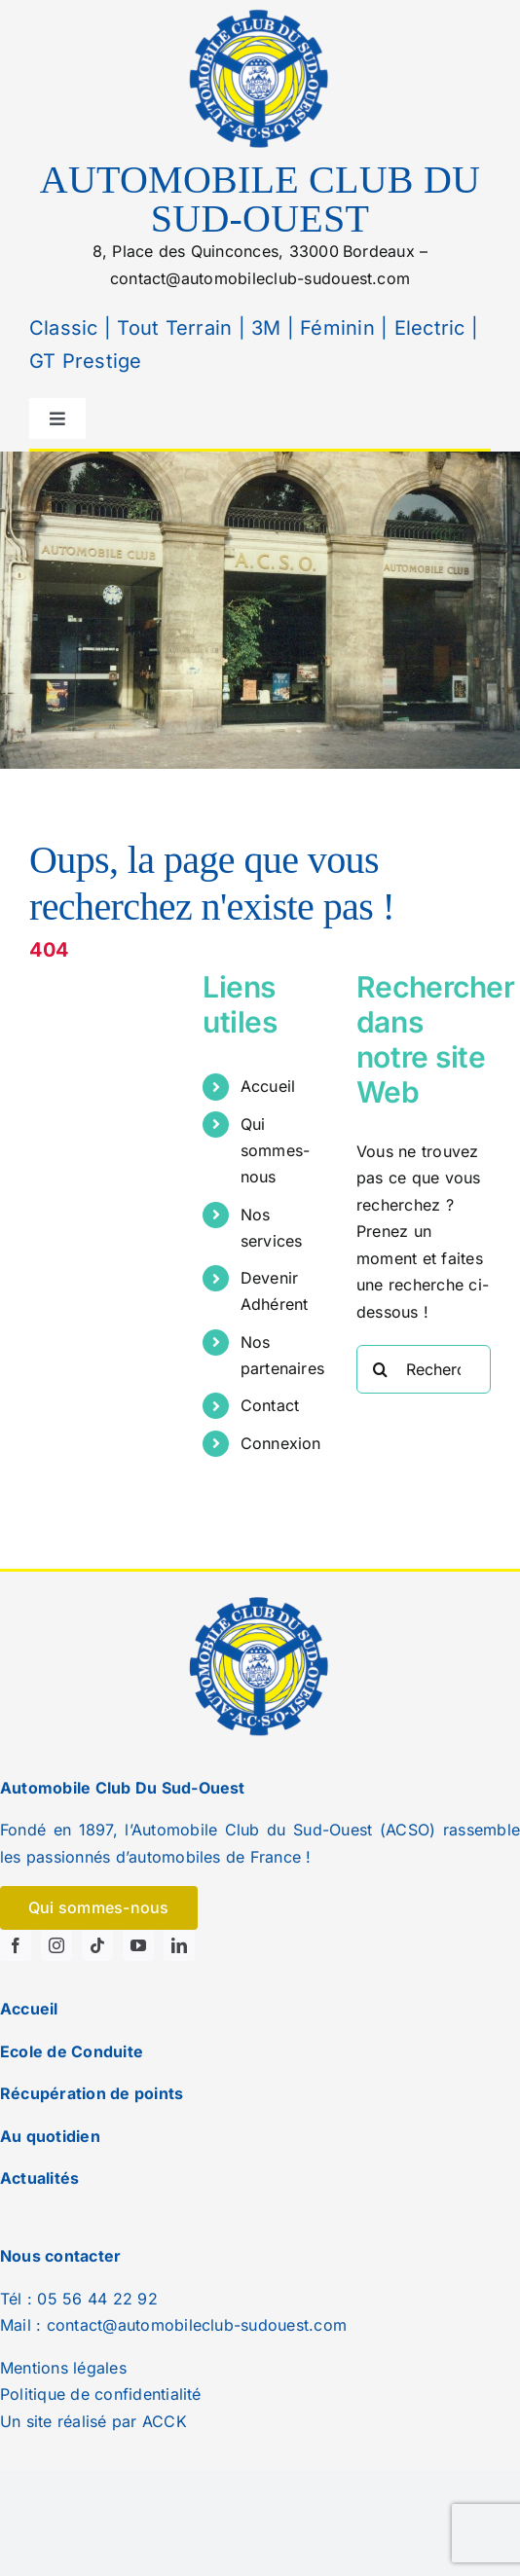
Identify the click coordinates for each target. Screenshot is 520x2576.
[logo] (260, 12)
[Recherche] (380, 1369)
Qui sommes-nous (276, 1150)
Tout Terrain (171, 328)
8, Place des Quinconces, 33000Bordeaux (254, 251)
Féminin (334, 328)
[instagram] (56, 1945)
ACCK (164, 2421)
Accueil (268, 1086)
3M (263, 328)
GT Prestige (85, 361)
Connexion (281, 1443)
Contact (270, 1405)
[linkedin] (179, 1945)
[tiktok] (97, 1945)
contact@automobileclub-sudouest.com (260, 278)
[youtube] (138, 1945)
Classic (63, 328)
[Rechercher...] (423, 1369)
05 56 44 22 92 (97, 2298)
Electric (426, 328)
